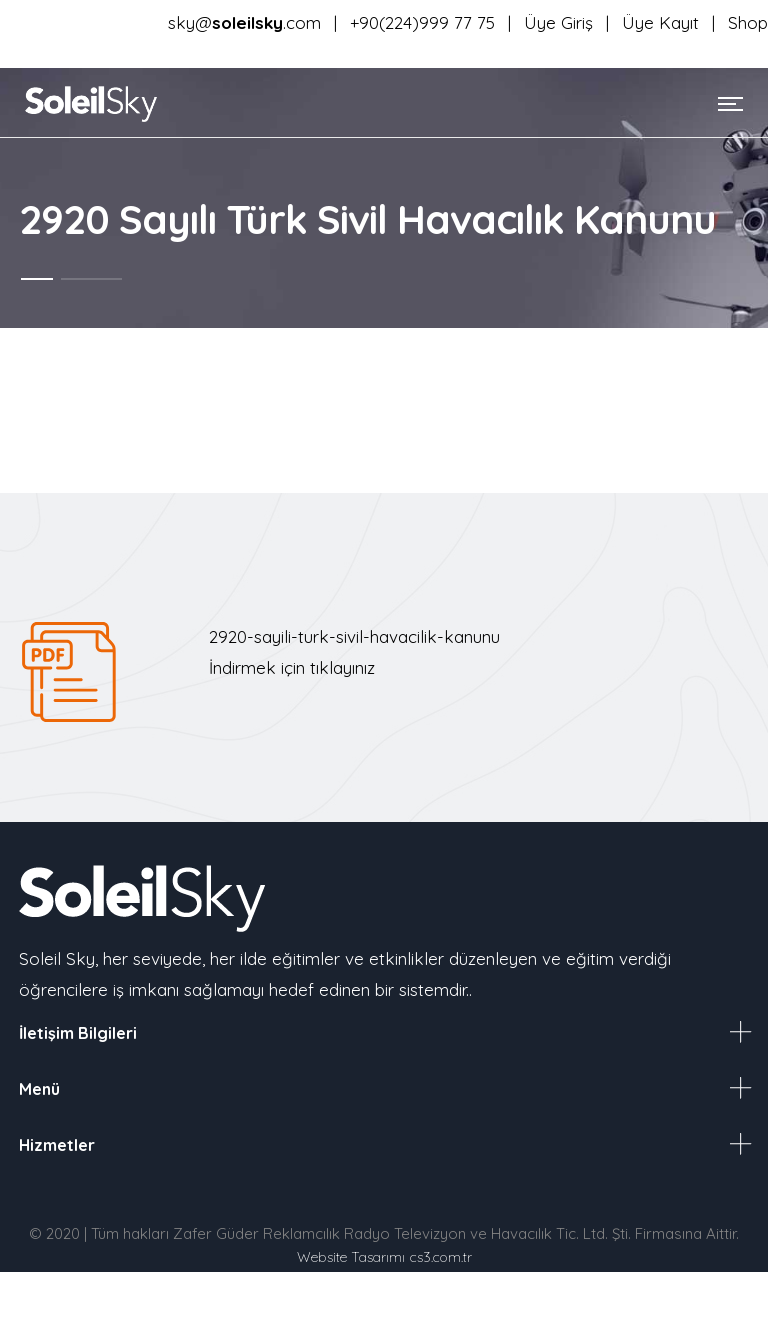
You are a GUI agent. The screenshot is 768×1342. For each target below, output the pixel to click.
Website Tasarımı (351, 1257)
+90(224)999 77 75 (422, 22)
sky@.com (244, 22)
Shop (748, 22)
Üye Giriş (561, 22)
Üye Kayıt (663, 22)
